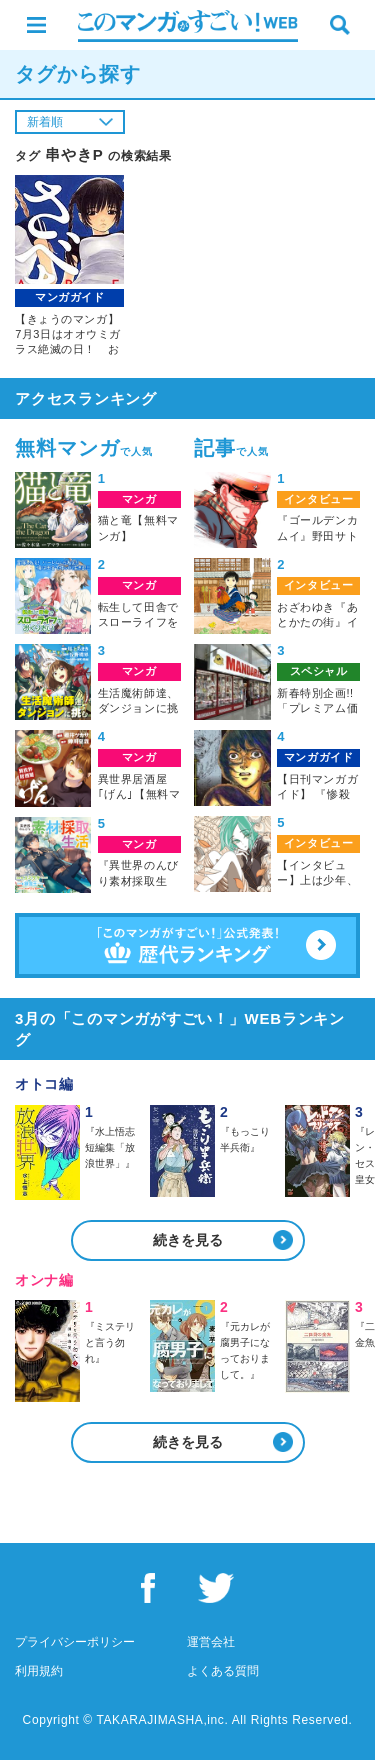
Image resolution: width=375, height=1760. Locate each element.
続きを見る (188, 1240)
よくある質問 (223, 1671)
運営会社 (211, 1642)
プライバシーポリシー (75, 1642)
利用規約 (39, 1671)
